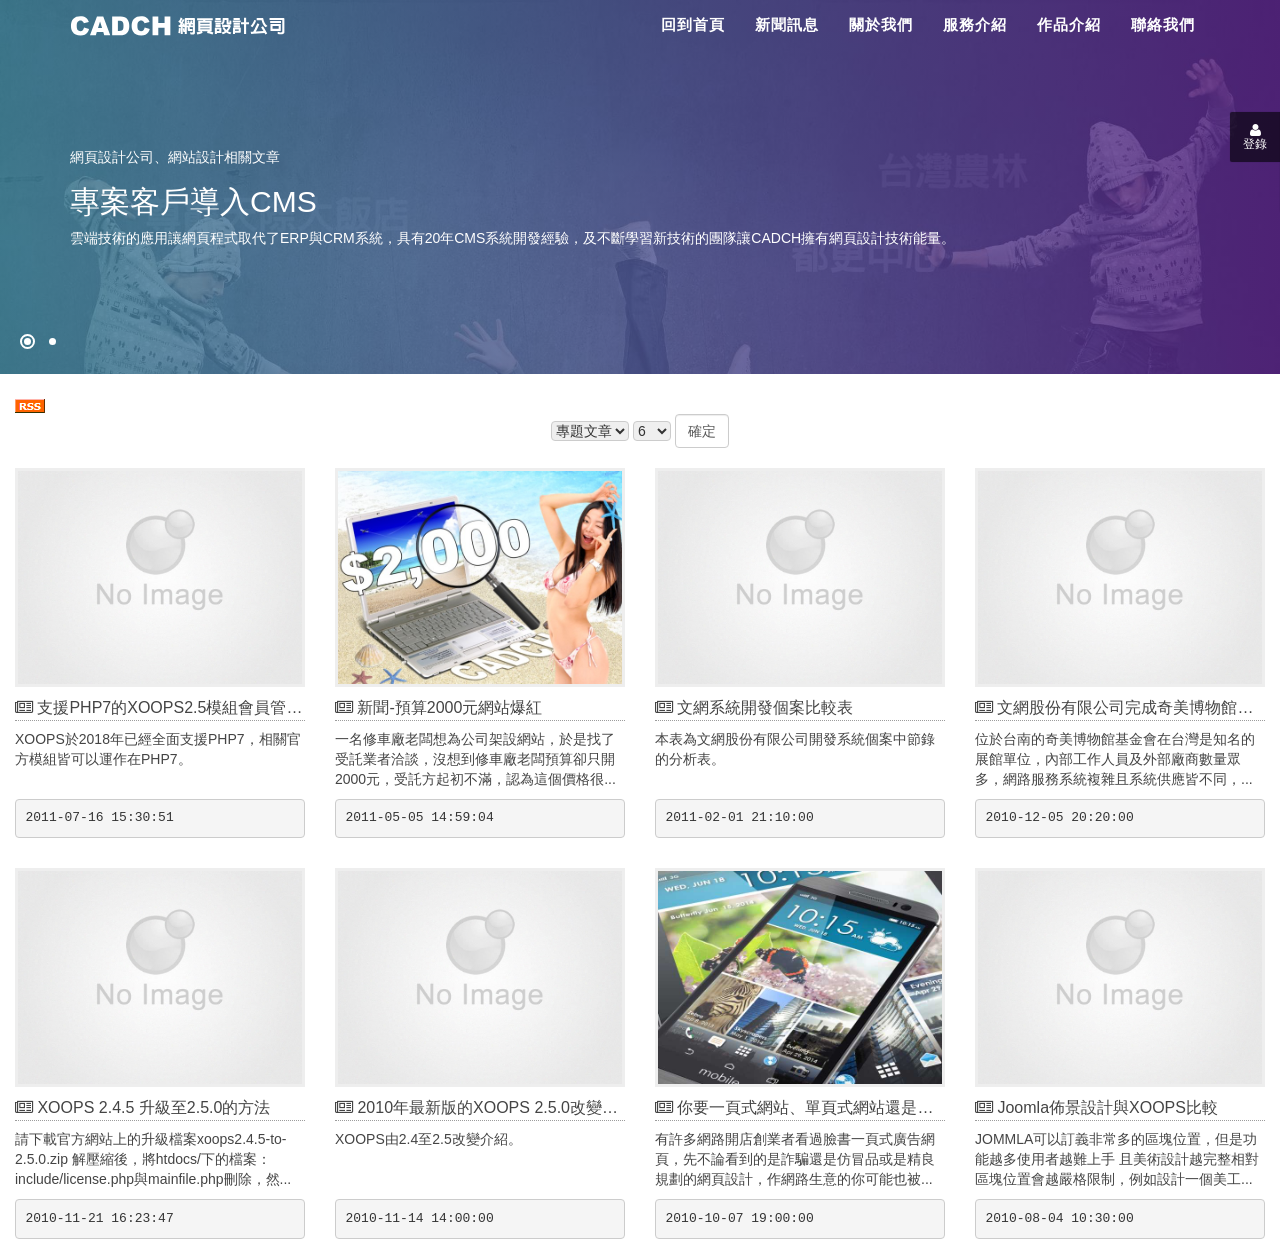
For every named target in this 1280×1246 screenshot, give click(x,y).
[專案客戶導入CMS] (52, 341)
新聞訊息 (787, 24)
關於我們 (881, 24)
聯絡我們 (1163, 24)
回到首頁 (693, 24)
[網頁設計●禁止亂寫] (27, 341)
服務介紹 (975, 24)
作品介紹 (1069, 24)
